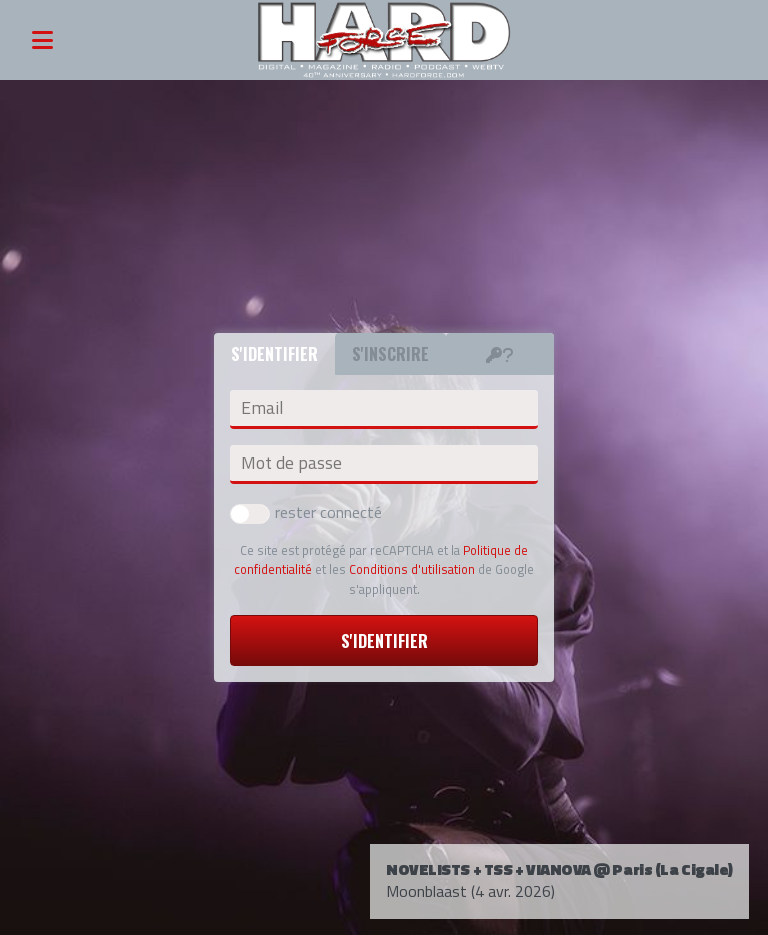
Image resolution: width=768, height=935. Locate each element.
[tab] (500, 354)
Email (262, 408)
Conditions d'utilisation (412, 569)
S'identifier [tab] (274, 354)
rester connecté (306, 512)
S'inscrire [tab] (390, 354)
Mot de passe (291, 463)
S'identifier (384, 641)
